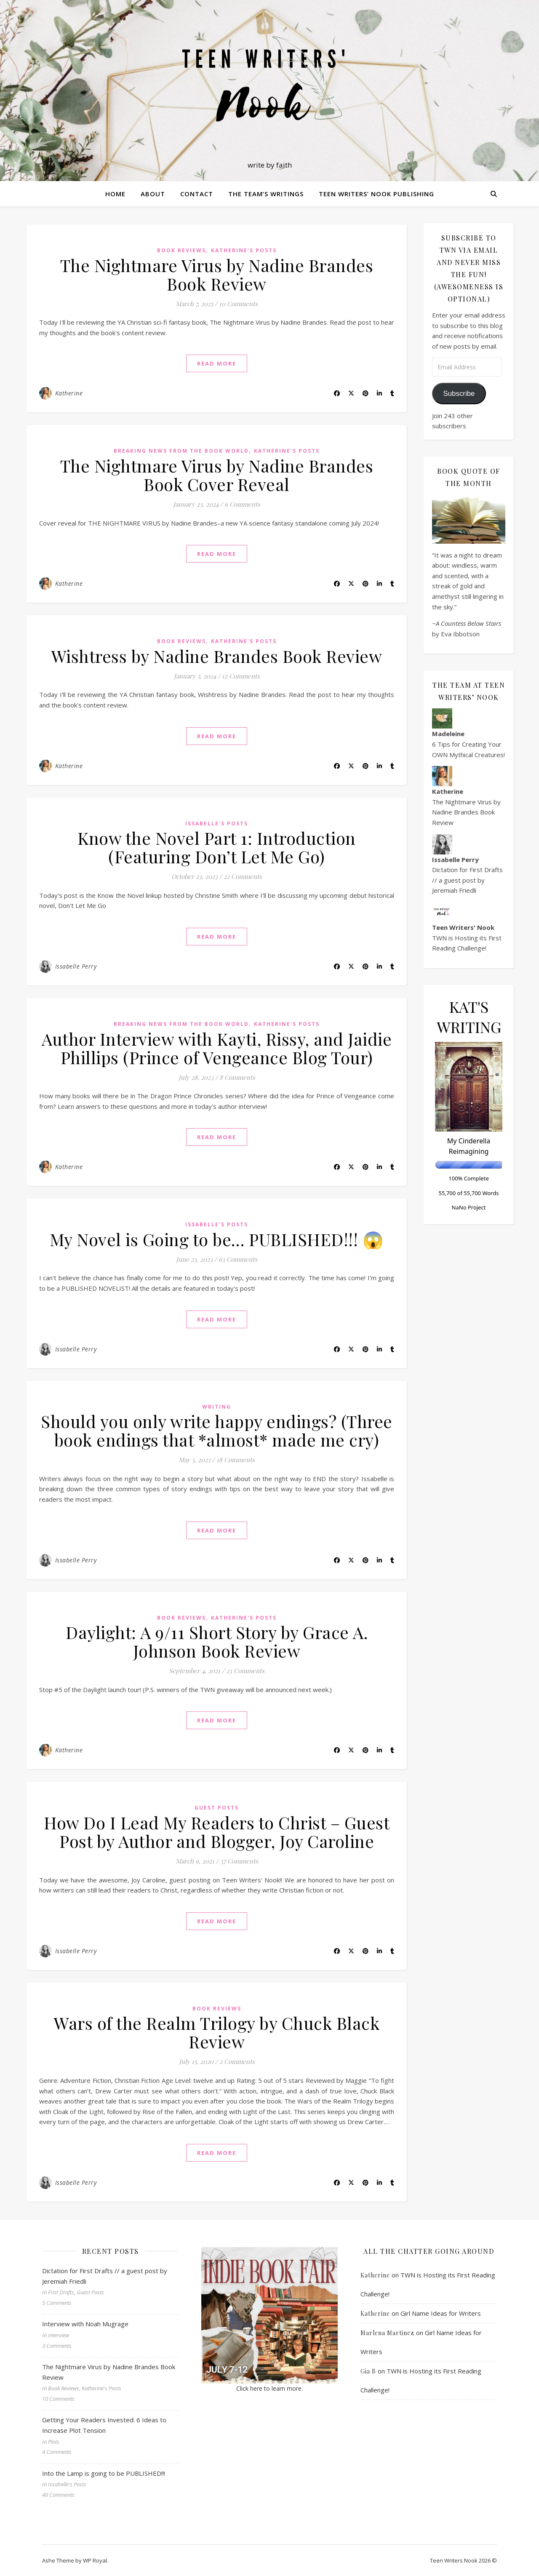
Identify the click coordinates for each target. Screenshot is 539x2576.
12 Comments (241, 676)
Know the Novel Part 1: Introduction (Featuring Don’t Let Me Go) (216, 847)
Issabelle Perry (76, 966)
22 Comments (243, 876)
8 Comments (237, 1077)
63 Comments (238, 1259)
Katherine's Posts (244, 250)
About (153, 194)
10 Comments (238, 303)
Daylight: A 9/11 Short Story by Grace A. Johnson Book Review (217, 1641)
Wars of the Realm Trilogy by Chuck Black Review (216, 2032)
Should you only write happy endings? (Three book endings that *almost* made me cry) (216, 1430)
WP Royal (95, 2560)
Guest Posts (217, 1807)
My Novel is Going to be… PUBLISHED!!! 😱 (217, 1239)
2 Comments (237, 2061)
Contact (196, 194)
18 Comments (235, 1459)
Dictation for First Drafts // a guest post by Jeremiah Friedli (467, 879)
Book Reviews (181, 250)
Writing (216, 1406)
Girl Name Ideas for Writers (440, 2313)
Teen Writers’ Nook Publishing (376, 194)
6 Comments (242, 504)
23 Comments (245, 1670)
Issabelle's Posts (216, 823)
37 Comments (239, 1861)
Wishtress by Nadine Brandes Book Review (216, 656)
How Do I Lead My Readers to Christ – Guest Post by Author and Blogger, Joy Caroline (217, 1831)
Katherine (69, 393)
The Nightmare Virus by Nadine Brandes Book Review (217, 274)
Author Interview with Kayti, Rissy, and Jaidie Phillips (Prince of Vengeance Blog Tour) (217, 1048)
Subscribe (459, 394)
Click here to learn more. (269, 2388)
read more (216, 363)
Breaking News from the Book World (181, 450)
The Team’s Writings (266, 194)
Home (115, 194)
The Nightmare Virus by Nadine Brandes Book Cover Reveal (217, 474)
